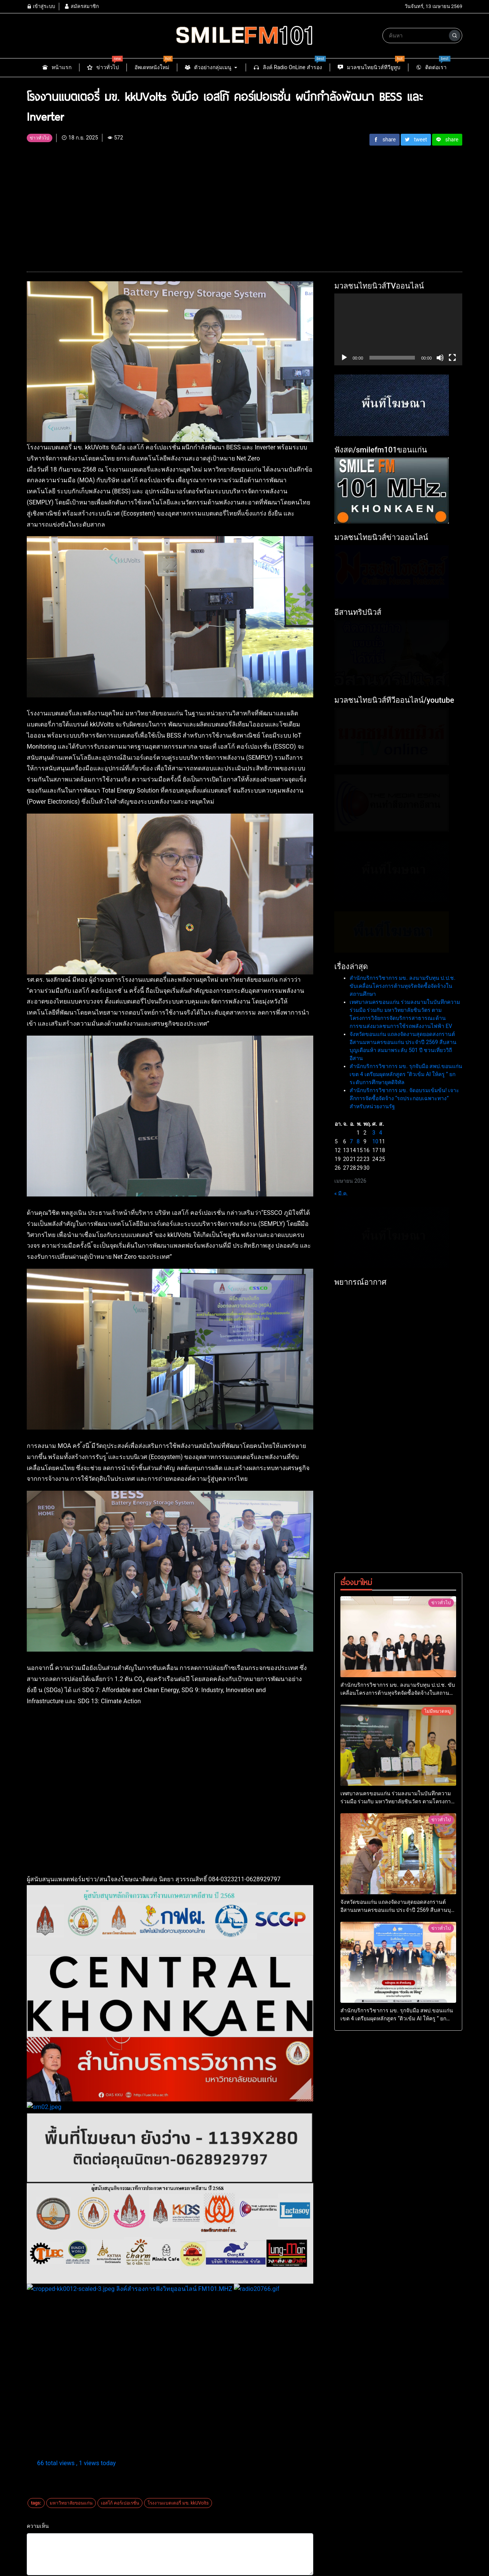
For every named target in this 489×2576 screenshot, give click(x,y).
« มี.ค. (341, 1544)
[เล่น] (344, 358)
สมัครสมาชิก (81, 6)
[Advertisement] (244, 205)
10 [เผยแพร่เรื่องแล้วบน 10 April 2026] (375, 1492)
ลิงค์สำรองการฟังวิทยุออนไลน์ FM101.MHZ (130, 2288)
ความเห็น (38, 2526)
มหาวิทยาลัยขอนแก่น (71, 2503)
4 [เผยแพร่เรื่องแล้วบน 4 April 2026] (380, 1483)
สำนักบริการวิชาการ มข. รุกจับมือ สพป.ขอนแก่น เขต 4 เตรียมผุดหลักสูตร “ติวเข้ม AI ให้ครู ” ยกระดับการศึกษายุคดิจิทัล (406, 1425)
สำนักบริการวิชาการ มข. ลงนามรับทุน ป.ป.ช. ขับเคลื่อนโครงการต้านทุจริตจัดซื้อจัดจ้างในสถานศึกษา (402, 1336)
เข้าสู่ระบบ (41, 6)
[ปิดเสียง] (440, 358)
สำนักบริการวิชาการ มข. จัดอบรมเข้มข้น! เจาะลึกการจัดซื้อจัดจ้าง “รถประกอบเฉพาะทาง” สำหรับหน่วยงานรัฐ (404, 1449)
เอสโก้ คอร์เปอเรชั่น (120, 2503)
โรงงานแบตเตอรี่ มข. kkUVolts (178, 2503)
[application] (398, 329)
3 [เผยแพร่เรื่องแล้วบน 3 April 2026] (373, 1483)
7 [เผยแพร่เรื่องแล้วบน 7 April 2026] (351, 1492)
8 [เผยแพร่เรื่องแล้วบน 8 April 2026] (358, 1492)
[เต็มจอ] (452, 358)
